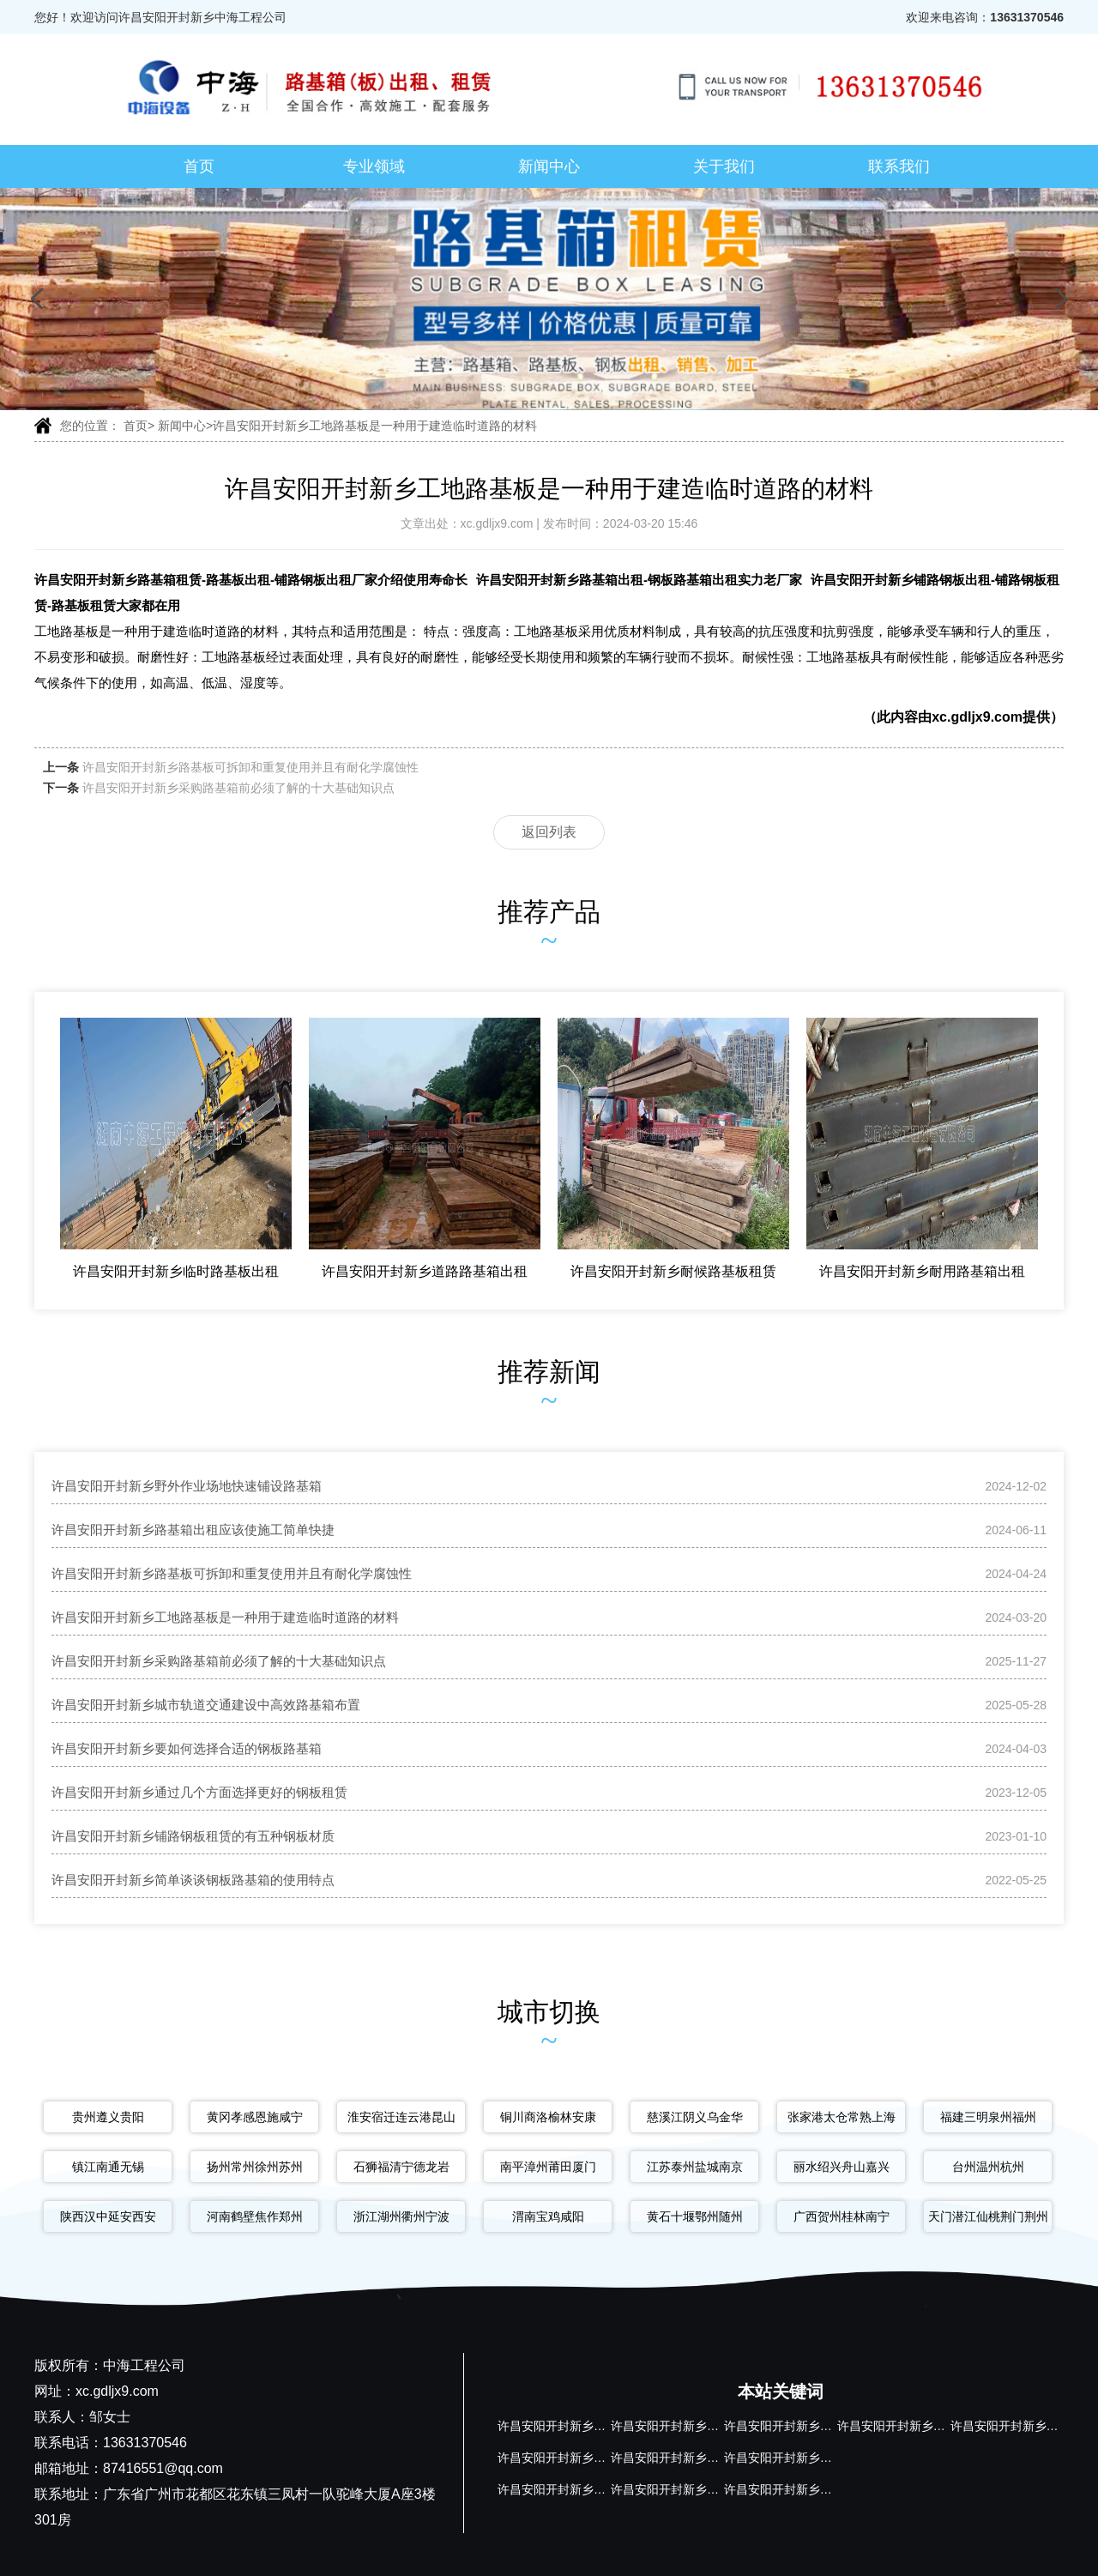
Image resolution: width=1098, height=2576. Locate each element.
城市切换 (549, 2012)
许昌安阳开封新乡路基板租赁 (802, 2489)
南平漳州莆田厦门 (548, 2167)
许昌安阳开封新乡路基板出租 (802, 2426)
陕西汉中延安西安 (108, 2216)
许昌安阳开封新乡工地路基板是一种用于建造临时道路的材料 (375, 425)
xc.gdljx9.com (499, 523)
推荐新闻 (549, 1372)
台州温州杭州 (988, 2167)
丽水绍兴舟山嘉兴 (841, 2167)
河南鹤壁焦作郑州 (255, 2216)
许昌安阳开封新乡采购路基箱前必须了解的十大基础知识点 (238, 788)
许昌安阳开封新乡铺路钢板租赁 (695, 2489)
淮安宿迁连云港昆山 (401, 2117)
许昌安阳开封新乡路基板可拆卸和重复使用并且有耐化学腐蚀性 (250, 767)
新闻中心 (549, 166)
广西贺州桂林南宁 (841, 2216)
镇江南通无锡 (108, 2167)
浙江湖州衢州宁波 (401, 2216)
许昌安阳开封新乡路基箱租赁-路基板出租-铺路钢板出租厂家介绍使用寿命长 (251, 579)
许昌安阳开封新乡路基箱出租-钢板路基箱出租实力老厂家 (639, 579)
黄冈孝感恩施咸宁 (255, 2117)
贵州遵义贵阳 (108, 2117)
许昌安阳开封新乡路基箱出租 (689, 2426)
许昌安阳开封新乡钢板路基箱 (689, 2457)
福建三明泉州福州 (988, 2117)
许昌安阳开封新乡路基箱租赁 (576, 2426)
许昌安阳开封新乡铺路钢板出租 (582, 2489)
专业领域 (374, 166)
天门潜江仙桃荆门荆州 (988, 2216)
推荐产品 (549, 912)
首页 (199, 166)
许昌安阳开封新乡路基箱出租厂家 (927, 2426)
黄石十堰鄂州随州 (695, 2216)
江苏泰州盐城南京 (695, 2167)
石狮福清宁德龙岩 (401, 2167)
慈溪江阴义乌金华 (695, 2117)
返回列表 (549, 832)
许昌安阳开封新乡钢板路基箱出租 (588, 2457)
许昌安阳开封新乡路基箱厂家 (802, 2457)
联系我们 (899, 166)
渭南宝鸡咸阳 (548, 2216)
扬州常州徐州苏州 (255, 2167)
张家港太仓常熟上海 (841, 2117)
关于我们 (724, 166)
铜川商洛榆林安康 (548, 2117)
